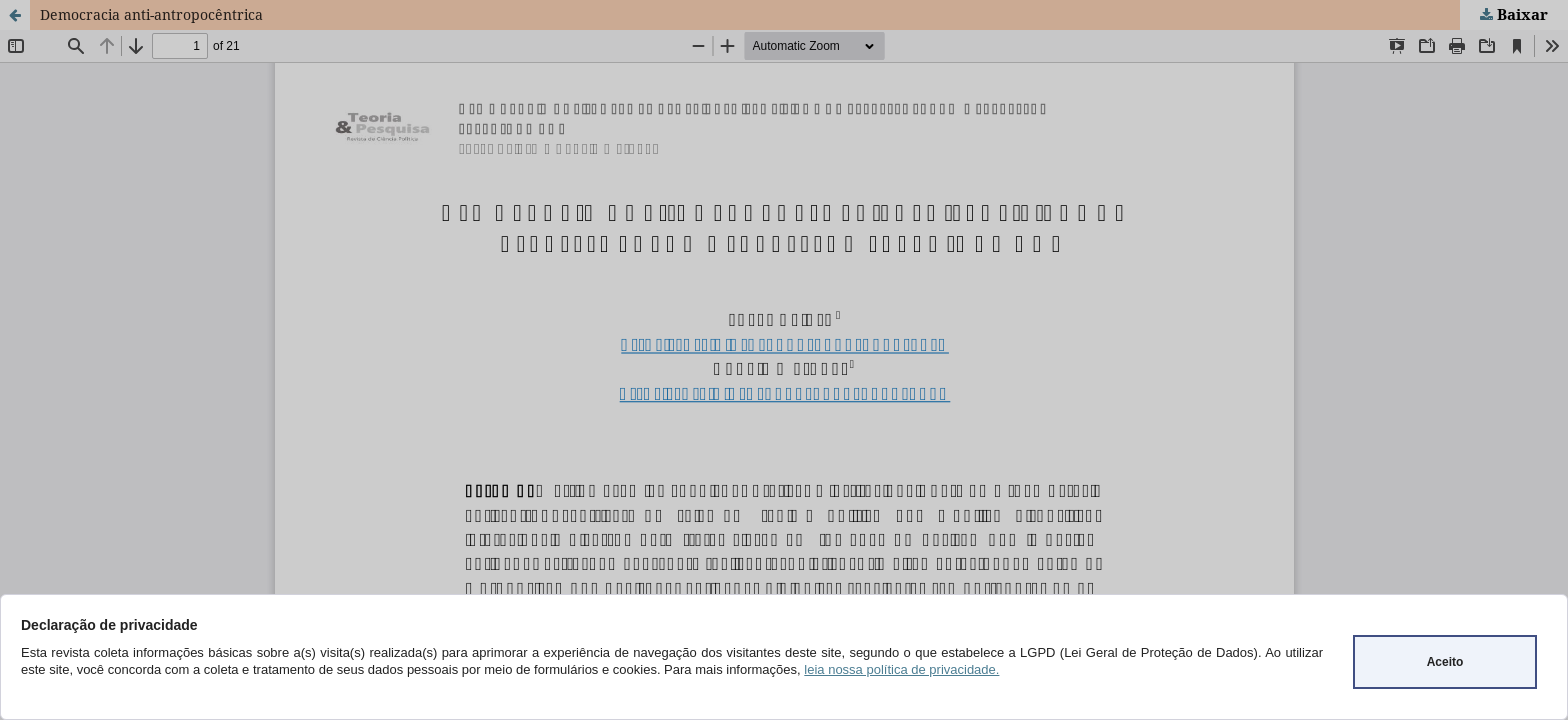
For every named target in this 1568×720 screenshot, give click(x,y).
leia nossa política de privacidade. (901, 669)
